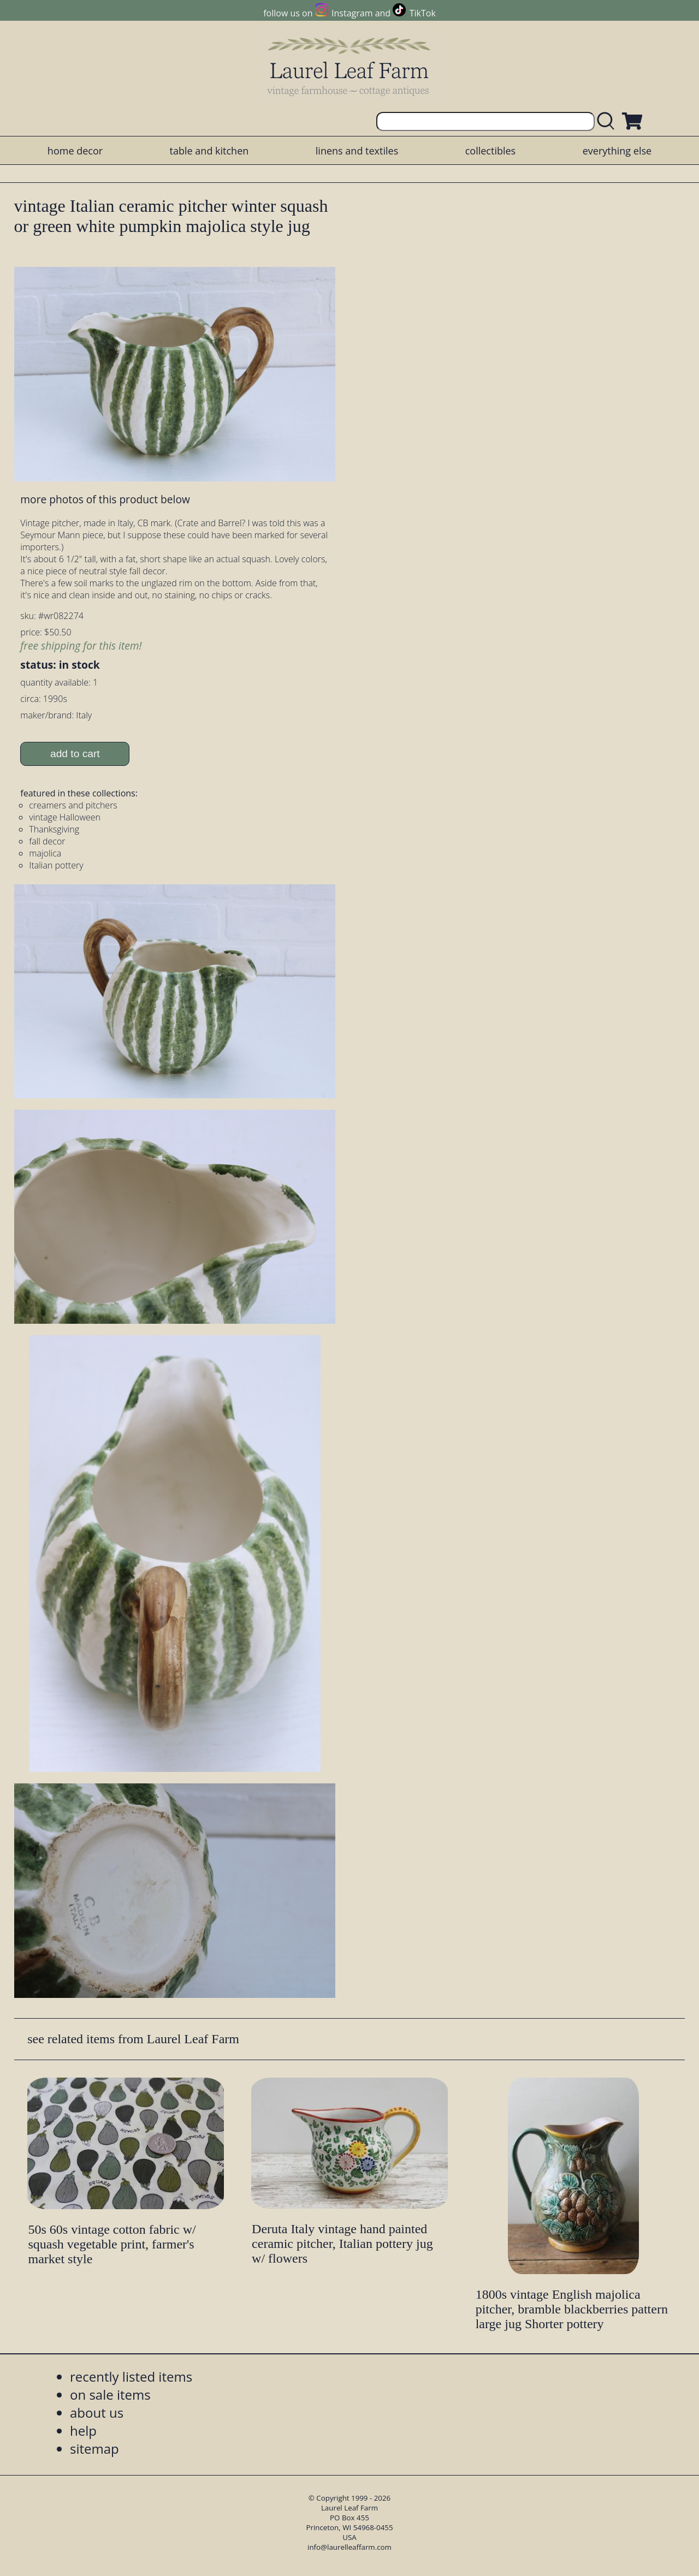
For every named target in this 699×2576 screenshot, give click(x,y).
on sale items (110, 2394)
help (83, 2431)
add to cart (75, 753)
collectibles (490, 150)
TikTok (423, 13)
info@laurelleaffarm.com (349, 2547)
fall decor (47, 841)
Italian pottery (56, 865)
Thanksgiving (54, 829)
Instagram (351, 13)
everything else (617, 150)
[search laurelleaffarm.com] (608, 121)
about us (96, 2413)
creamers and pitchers (73, 805)
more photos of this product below (104, 499)
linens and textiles (357, 150)
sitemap (94, 2449)
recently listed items (131, 2376)
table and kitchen (209, 150)
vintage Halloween (64, 817)
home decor (75, 150)
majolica (45, 853)
